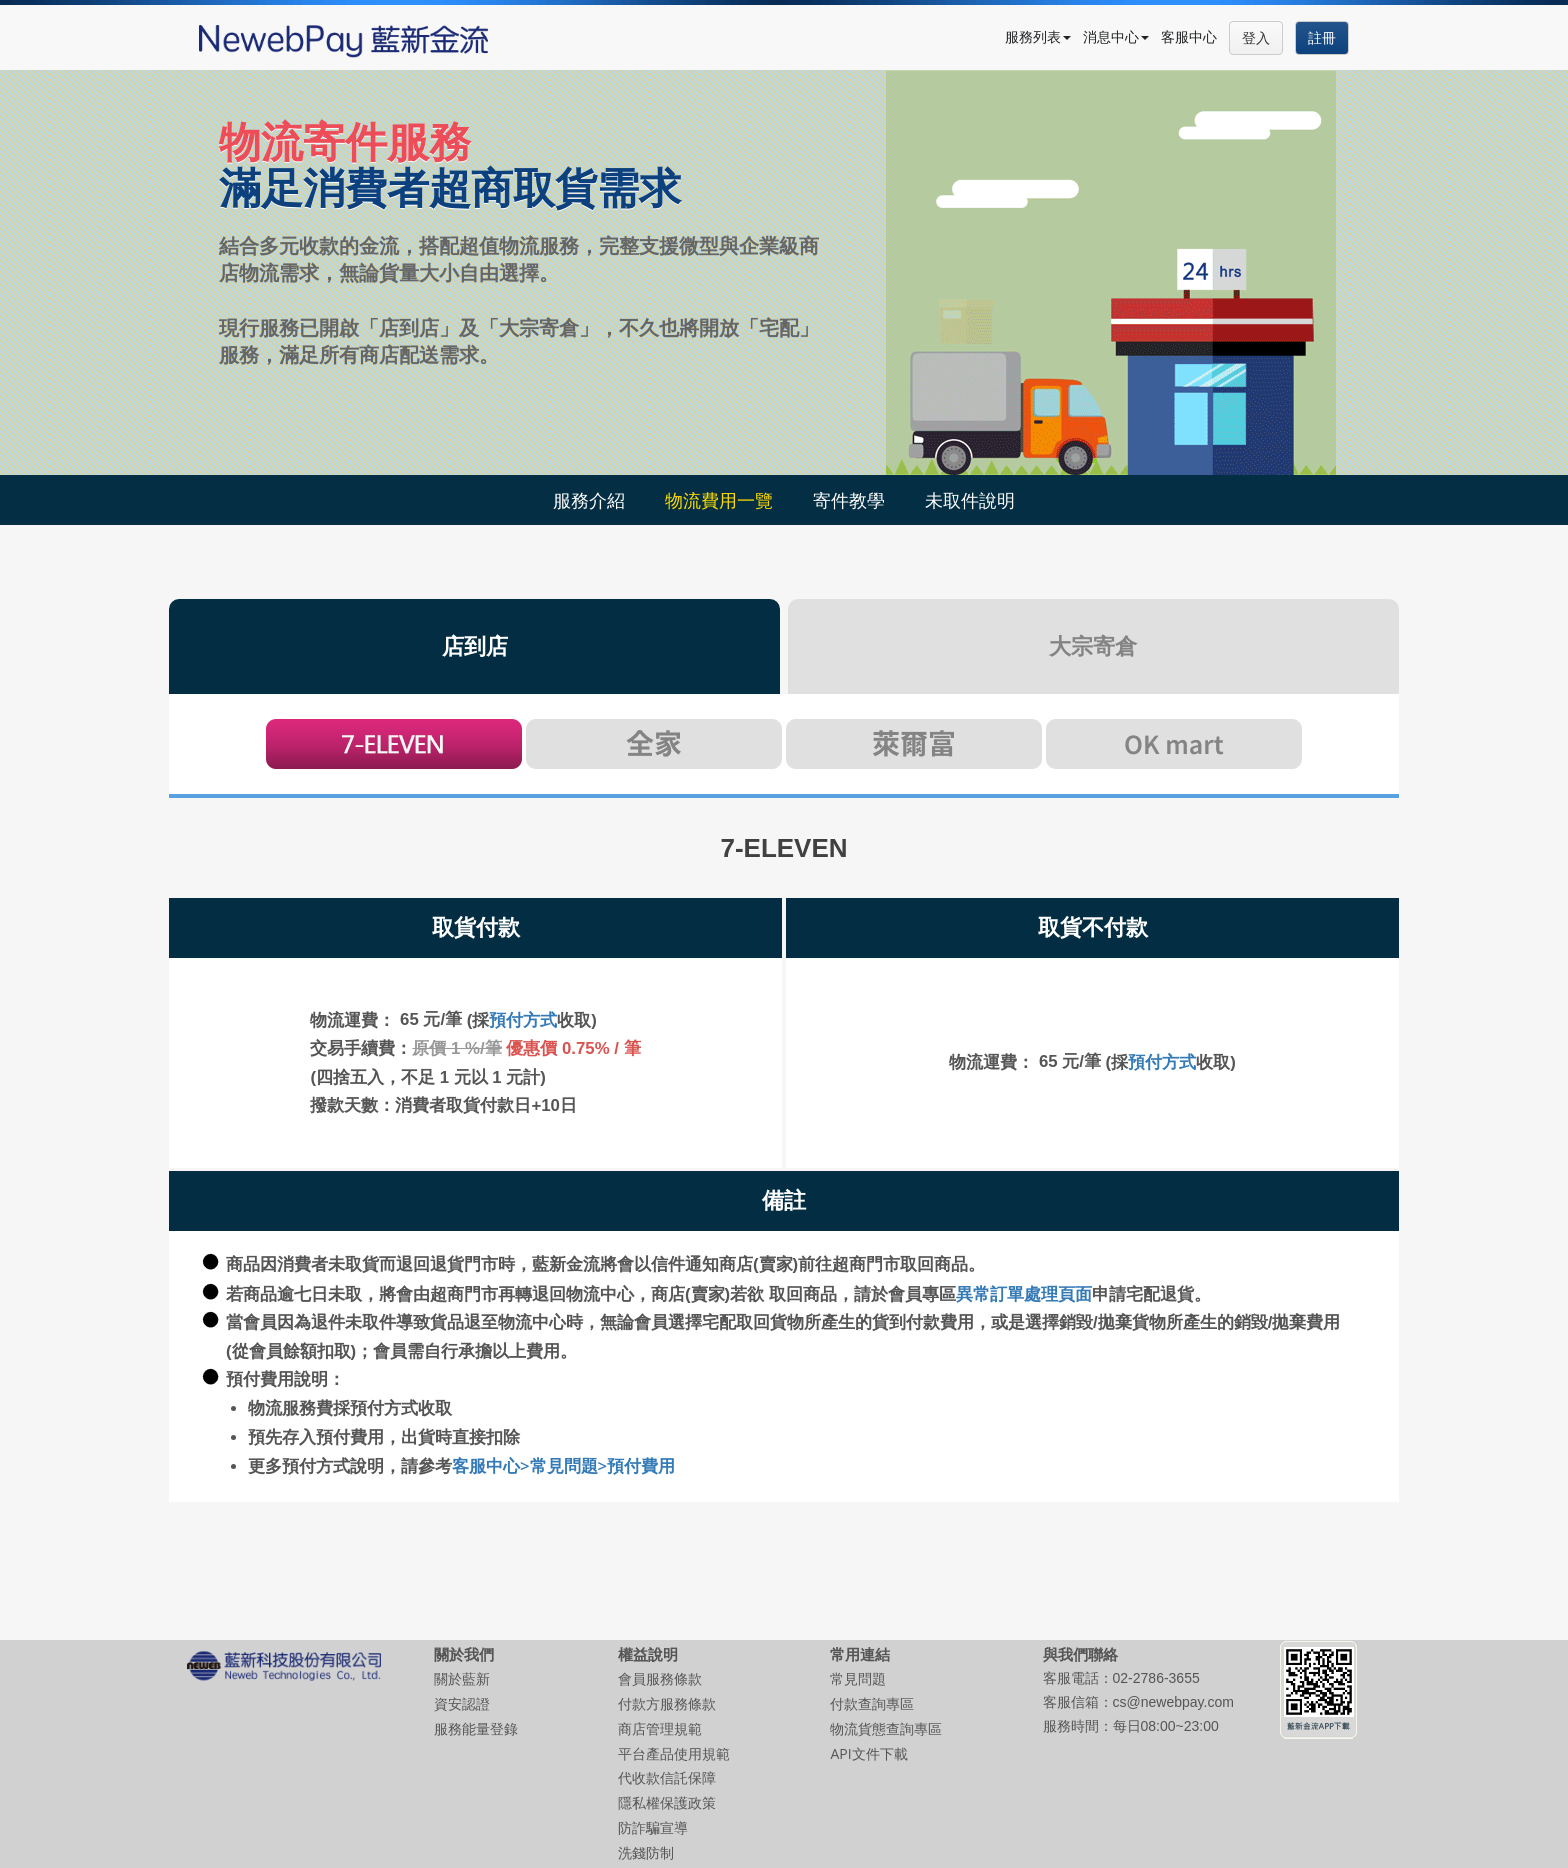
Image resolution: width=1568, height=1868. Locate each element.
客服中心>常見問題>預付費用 (563, 1465)
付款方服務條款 (667, 1703)
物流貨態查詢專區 (886, 1728)
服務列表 (1038, 36)
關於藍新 (462, 1678)
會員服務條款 (660, 1678)
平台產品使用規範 (674, 1753)
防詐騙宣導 (653, 1827)
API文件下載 (868, 1753)
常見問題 (858, 1678)
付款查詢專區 (872, 1703)
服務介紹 (589, 500)
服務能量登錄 (476, 1728)
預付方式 (523, 1019)
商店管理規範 (660, 1728)
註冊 (1322, 37)
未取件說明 (970, 500)
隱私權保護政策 (667, 1802)
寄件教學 (849, 500)
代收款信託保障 (667, 1777)
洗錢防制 (646, 1852)
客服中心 (1189, 36)
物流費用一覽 (719, 500)
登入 (1256, 37)
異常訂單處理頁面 (1024, 1293)
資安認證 (462, 1703)
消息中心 (1116, 36)
